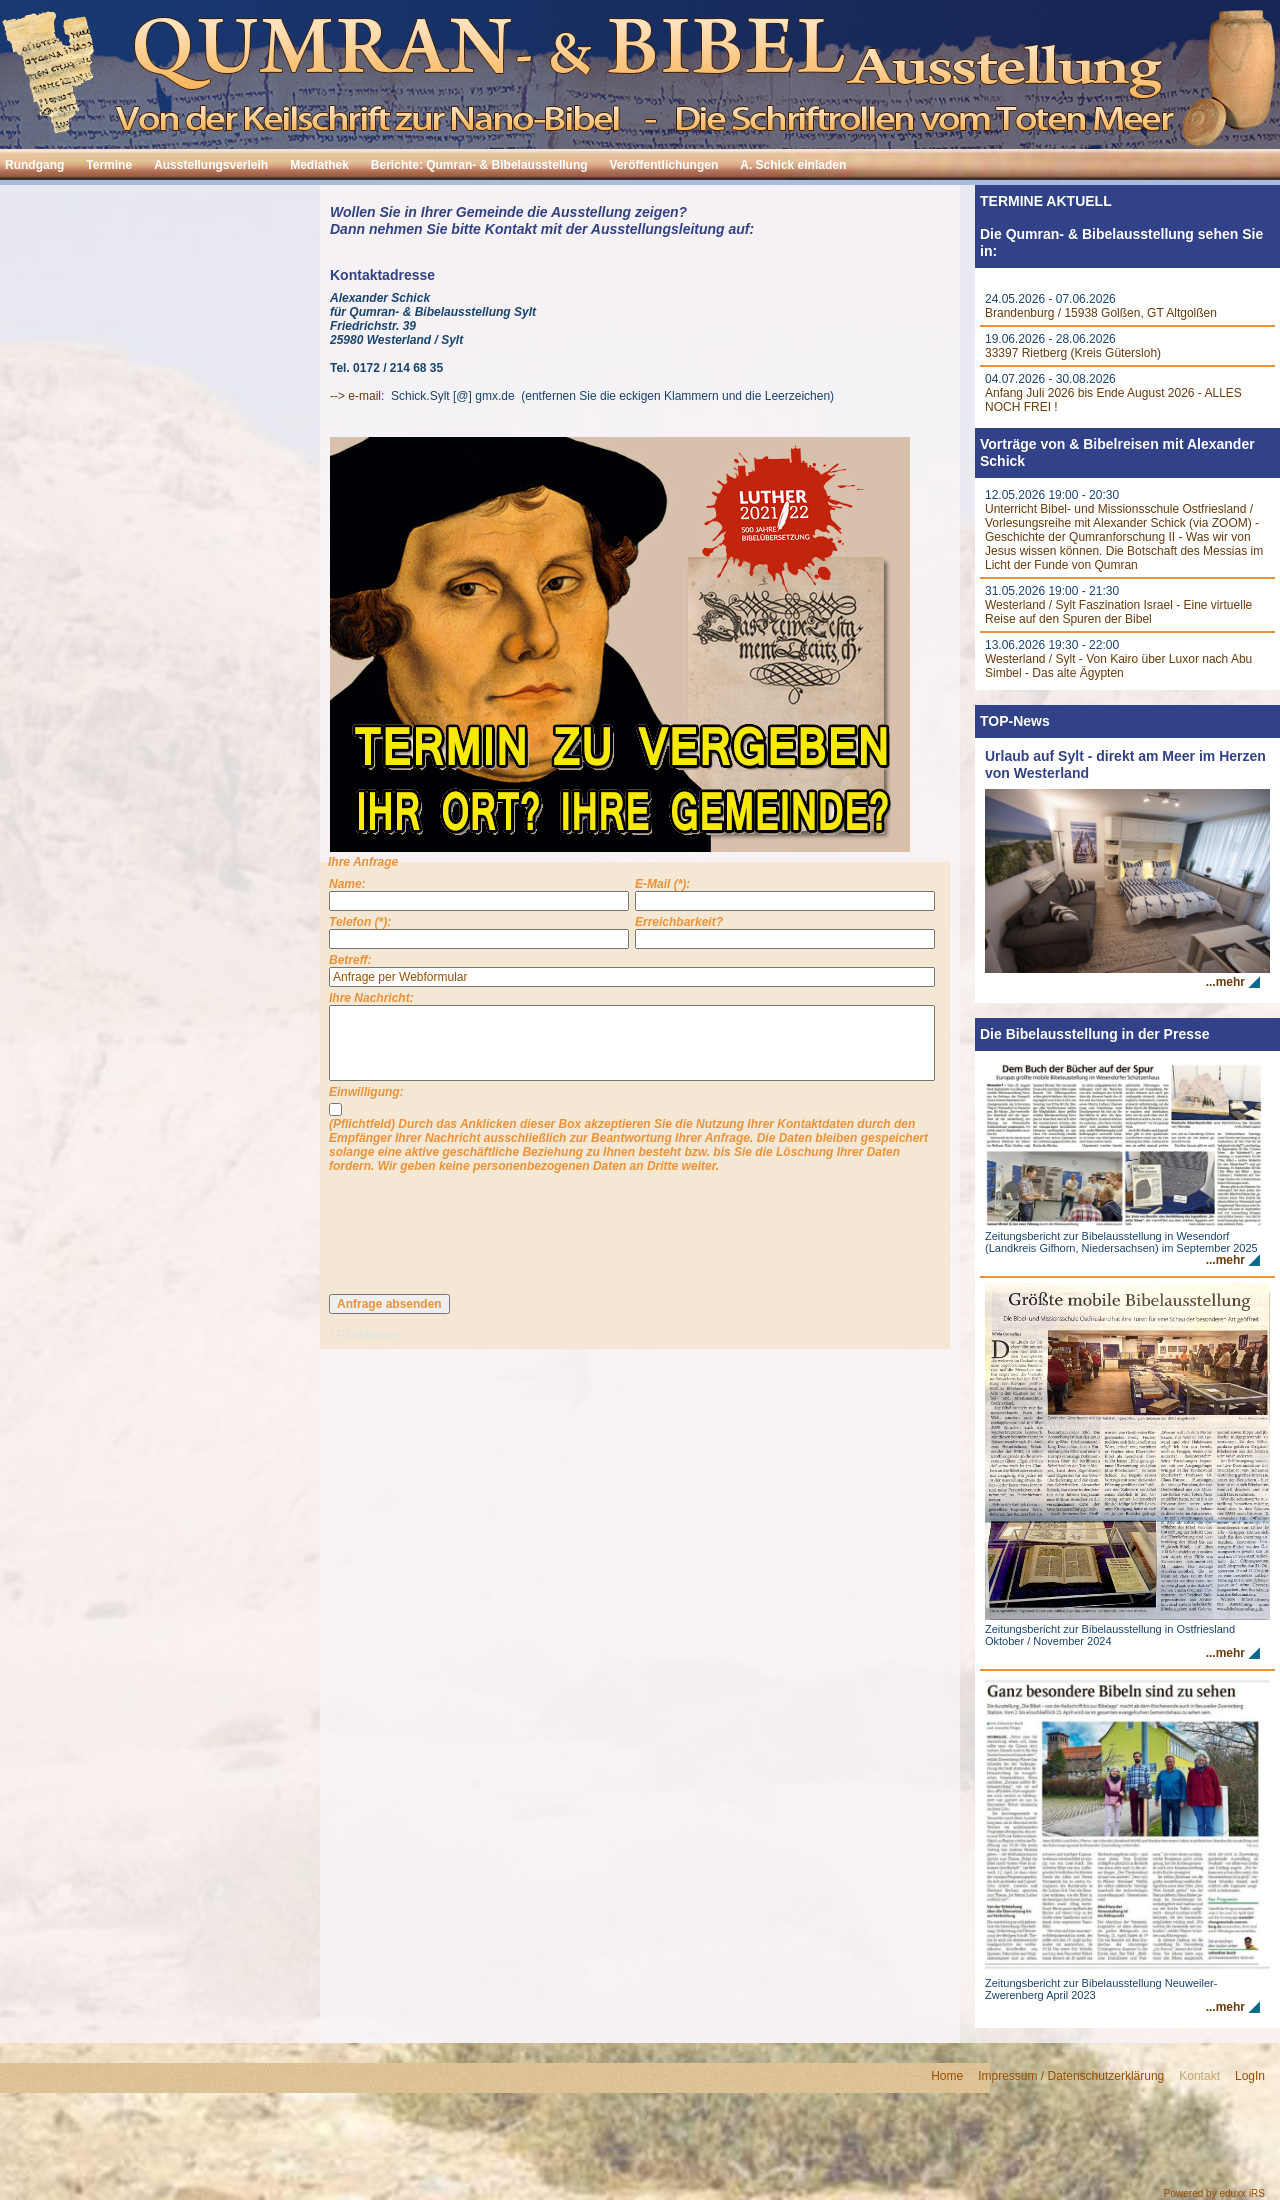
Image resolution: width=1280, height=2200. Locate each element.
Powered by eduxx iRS (1214, 2193)
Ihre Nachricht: (371, 998)
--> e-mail (355, 396)
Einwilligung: (366, 1092)
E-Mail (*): (662, 884)
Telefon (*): (360, 922)
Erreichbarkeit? (679, 922)
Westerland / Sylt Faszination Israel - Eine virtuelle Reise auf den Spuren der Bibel (1118, 612)
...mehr (1225, 982)
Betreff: (350, 960)
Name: (347, 884)
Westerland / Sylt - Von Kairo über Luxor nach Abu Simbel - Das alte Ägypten (1118, 666)
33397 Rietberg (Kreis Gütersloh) (1073, 353)
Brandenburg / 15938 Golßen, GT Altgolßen (1101, 313)
